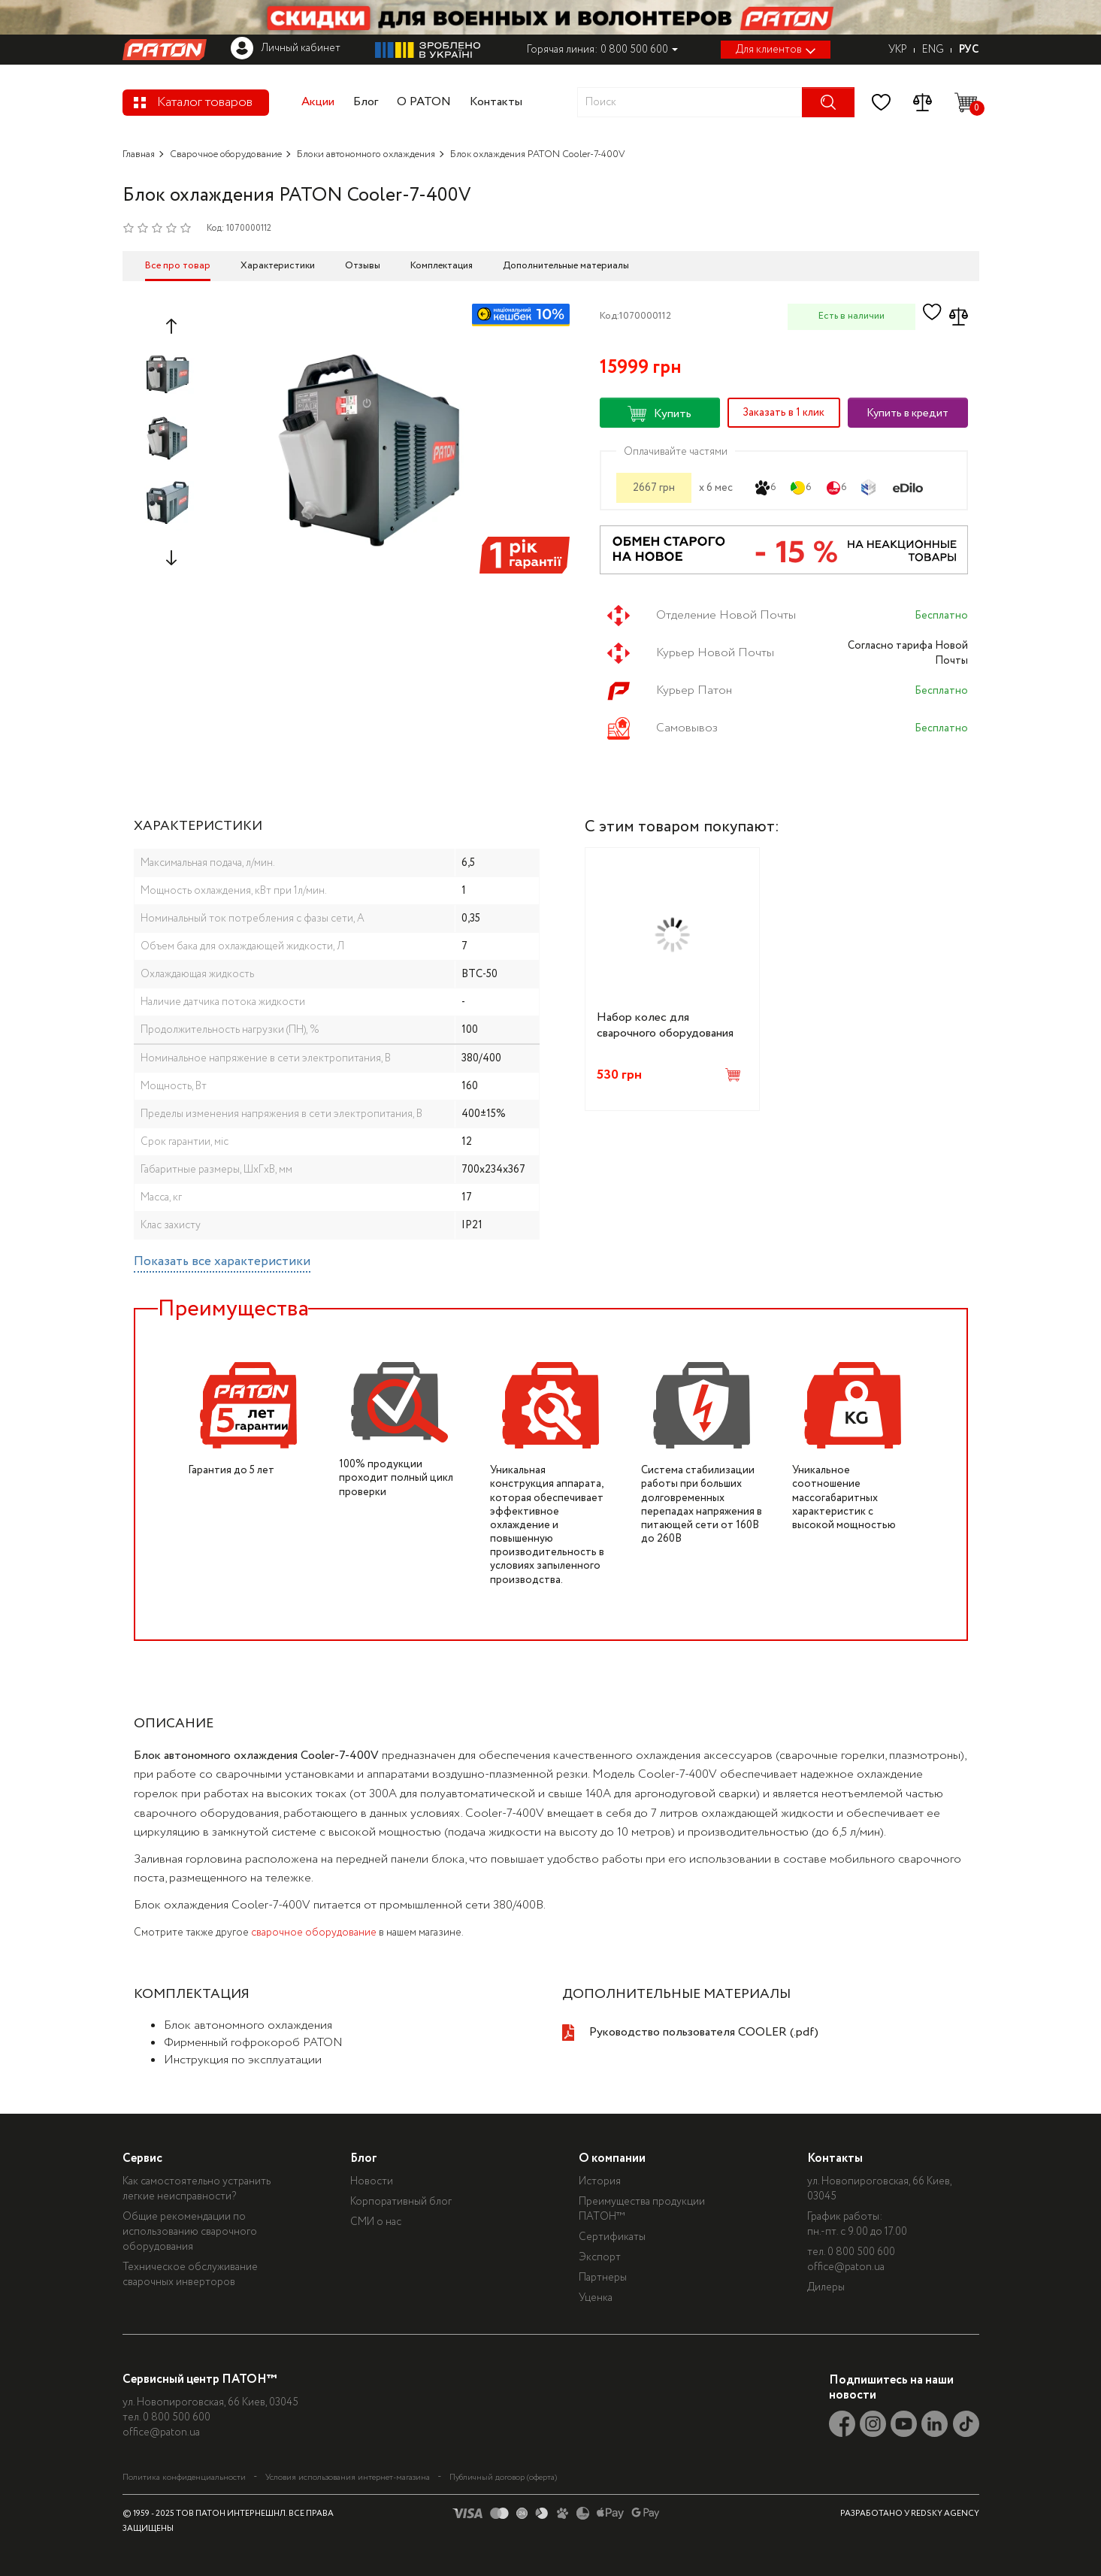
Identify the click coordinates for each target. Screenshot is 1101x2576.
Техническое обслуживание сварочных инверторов (190, 2275)
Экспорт (614, 2257)
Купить (659, 413)
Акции (317, 101)
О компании (626, 2158)
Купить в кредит (907, 413)
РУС (968, 49)
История (614, 2181)
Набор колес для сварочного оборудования (665, 1025)
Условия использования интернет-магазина (347, 2476)
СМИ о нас (383, 2221)
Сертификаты (626, 2237)
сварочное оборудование (314, 1932)
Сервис (142, 2158)
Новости (379, 2181)
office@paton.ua (867, 2267)
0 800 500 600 (882, 2252)
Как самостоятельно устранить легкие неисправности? (197, 2189)
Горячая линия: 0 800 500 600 (602, 49)
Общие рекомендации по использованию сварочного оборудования (190, 2231)
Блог (365, 101)
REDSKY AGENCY (945, 2512)
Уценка (610, 2297)
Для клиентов (775, 49)
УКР (897, 49)
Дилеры (847, 2287)
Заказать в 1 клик (783, 412)
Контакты (496, 101)
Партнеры (617, 2277)
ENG (933, 49)
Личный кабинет (285, 48)
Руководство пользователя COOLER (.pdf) (703, 2032)
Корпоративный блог (408, 2201)
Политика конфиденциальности (184, 2476)
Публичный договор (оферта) (503, 2476)
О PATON (424, 101)
